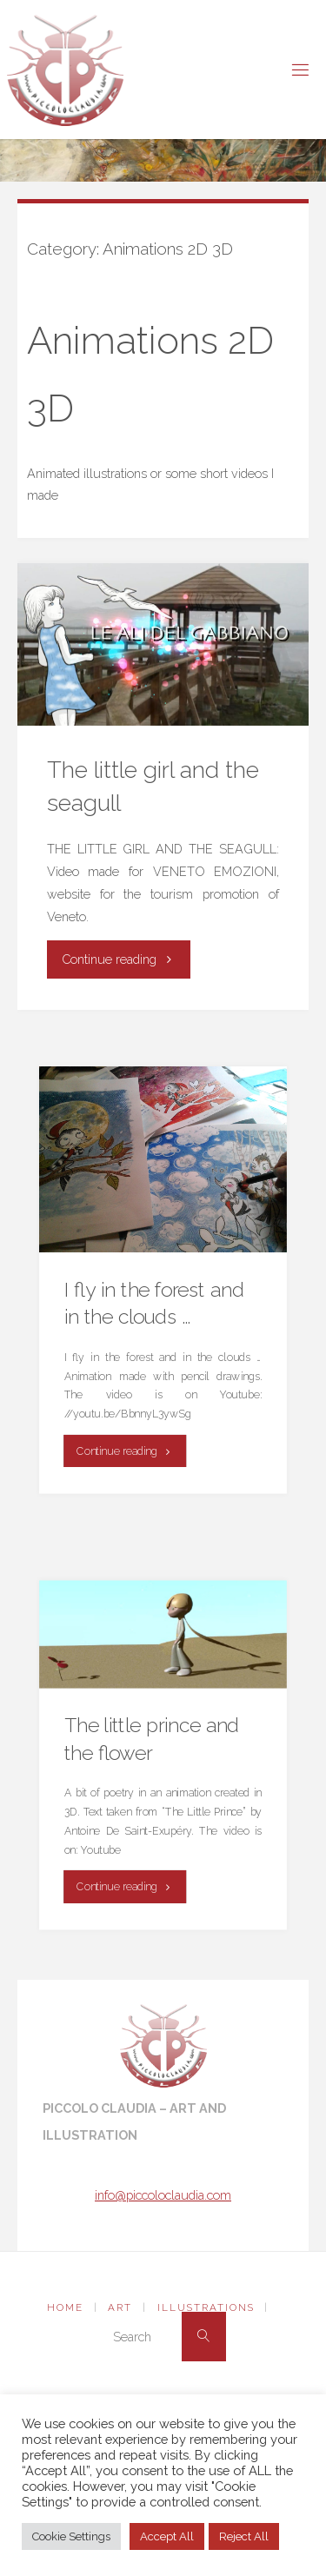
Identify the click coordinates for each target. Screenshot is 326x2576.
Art (120, 2307)
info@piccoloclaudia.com (163, 2195)
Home (65, 2307)
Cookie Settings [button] (71, 2536)
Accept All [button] (167, 2536)
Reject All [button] (244, 2536)
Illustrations (206, 2307)
